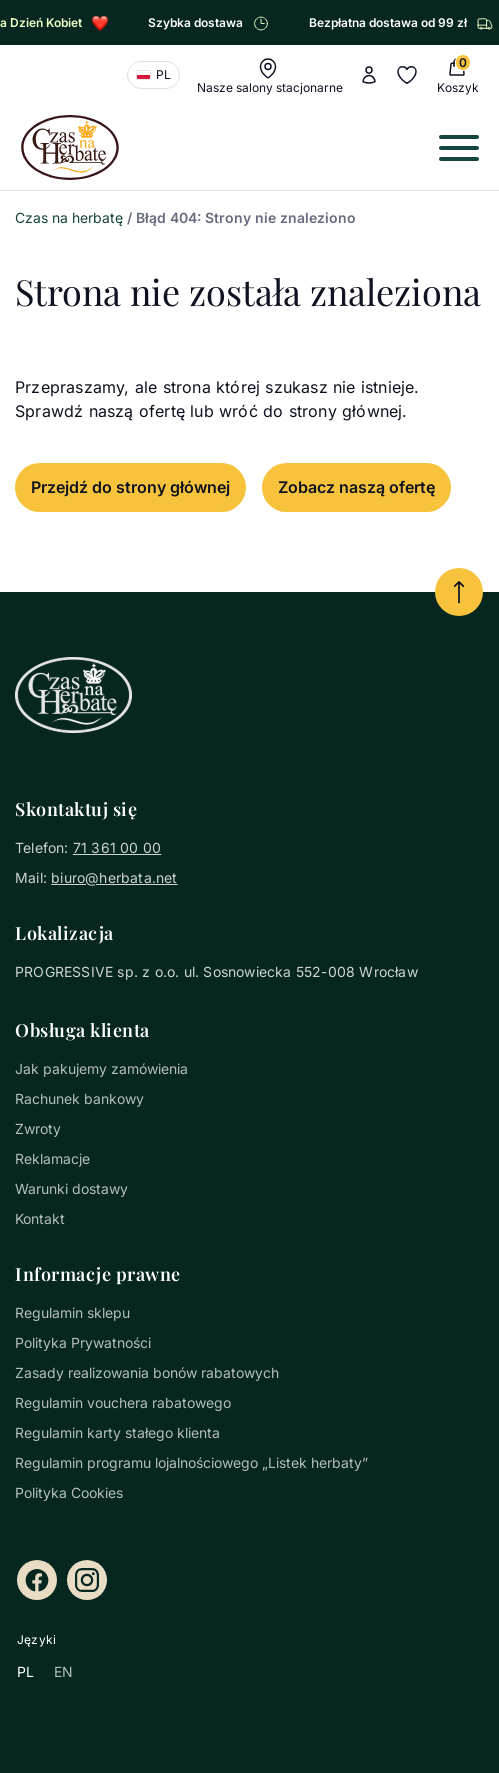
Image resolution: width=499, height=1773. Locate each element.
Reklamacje (52, 1158)
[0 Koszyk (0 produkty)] (456, 75)
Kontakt (40, 1218)
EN (63, 1671)
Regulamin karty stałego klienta (117, 1432)
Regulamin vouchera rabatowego (123, 1402)
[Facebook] (37, 1580)
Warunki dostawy (71, 1188)
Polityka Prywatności (83, 1342)
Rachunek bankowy (79, 1098)
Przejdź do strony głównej (130, 487)
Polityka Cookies (69, 1492)
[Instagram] (87, 1580)
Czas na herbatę (69, 217)
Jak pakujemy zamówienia (101, 1068)
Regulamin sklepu (72, 1312)
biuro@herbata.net (114, 877)
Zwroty (38, 1128)
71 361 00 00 (117, 847)
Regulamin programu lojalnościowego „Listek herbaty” (191, 1462)
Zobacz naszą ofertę (356, 487)
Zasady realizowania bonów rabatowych (147, 1372)
